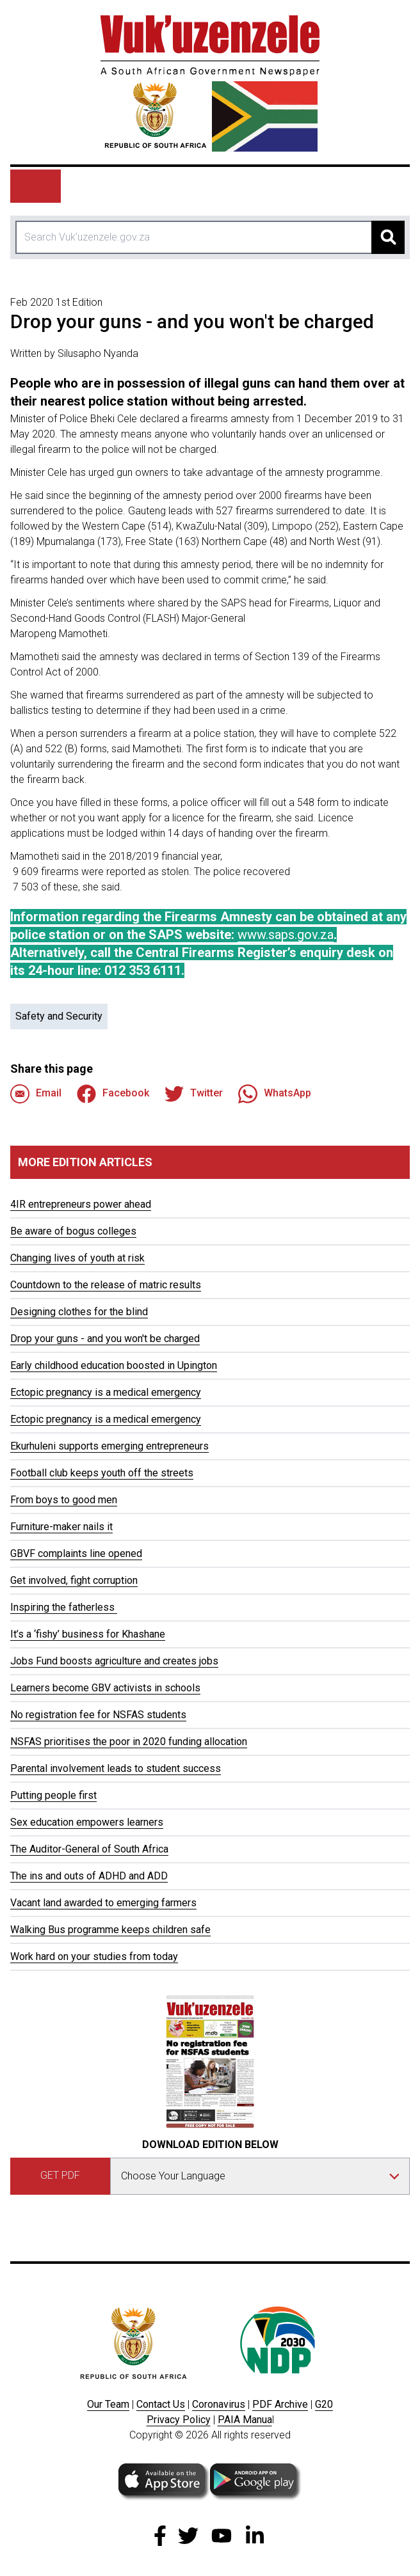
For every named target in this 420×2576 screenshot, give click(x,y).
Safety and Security (58, 1016)
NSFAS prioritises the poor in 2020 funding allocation (128, 1741)
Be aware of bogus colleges (73, 1231)
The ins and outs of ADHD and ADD (89, 1876)
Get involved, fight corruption (74, 1580)
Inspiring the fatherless (63, 1607)
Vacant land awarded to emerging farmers (103, 1903)
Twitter (194, 1093)
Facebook (113, 1093)
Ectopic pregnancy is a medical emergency (105, 1392)
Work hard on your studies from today (94, 1956)
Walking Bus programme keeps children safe (110, 1930)
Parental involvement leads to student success (115, 1768)
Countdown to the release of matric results (105, 1285)
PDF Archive (280, 2404)
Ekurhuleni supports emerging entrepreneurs (109, 1446)
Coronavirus (218, 2404)
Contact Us (160, 2404)
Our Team (108, 2404)
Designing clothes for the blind (79, 1312)
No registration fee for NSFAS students (98, 1715)
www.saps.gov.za (286, 934)
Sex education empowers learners (86, 1822)
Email (35, 1093)
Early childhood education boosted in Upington (113, 1365)
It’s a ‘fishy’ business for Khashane (87, 1634)
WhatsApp (274, 1094)
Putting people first (53, 1795)
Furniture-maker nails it (61, 1527)
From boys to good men (63, 1500)
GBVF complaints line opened (76, 1553)
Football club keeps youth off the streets (101, 1473)
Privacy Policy (179, 2420)
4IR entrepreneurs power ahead (80, 1204)
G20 (324, 2404)
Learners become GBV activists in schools (105, 1688)
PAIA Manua (245, 2420)
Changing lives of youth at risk (77, 1258)
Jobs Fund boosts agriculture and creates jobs (114, 1661)
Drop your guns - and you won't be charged (105, 1338)
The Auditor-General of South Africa (89, 1849)
